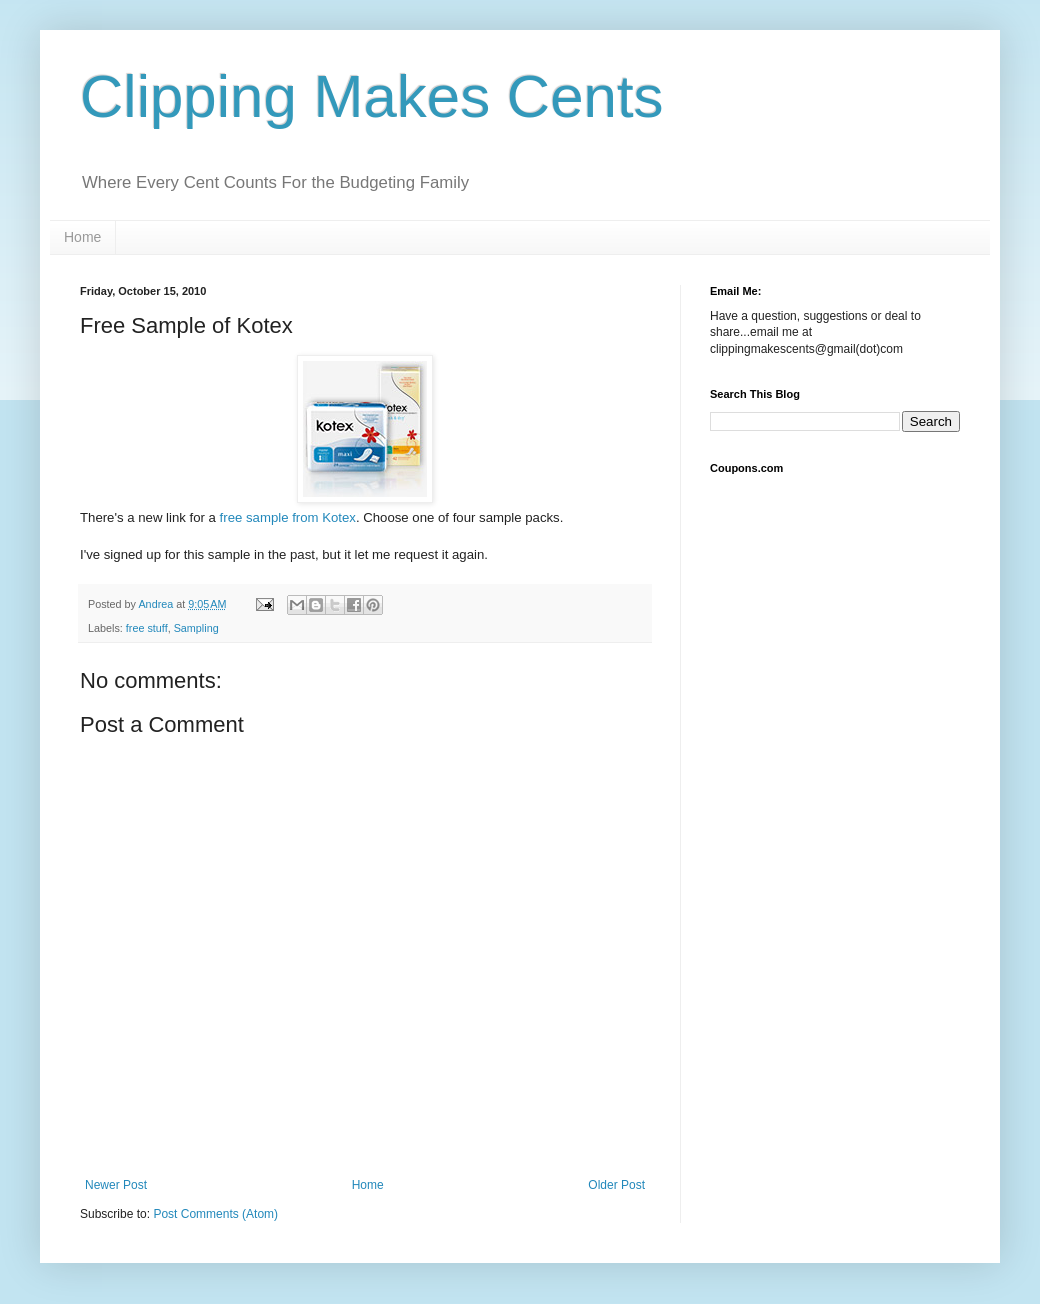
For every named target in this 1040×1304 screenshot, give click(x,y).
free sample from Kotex (288, 517)
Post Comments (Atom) (215, 1214)
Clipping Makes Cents (372, 96)
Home (82, 237)
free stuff (147, 628)
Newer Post (116, 1185)
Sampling (196, 628)
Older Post (616, 1185)
